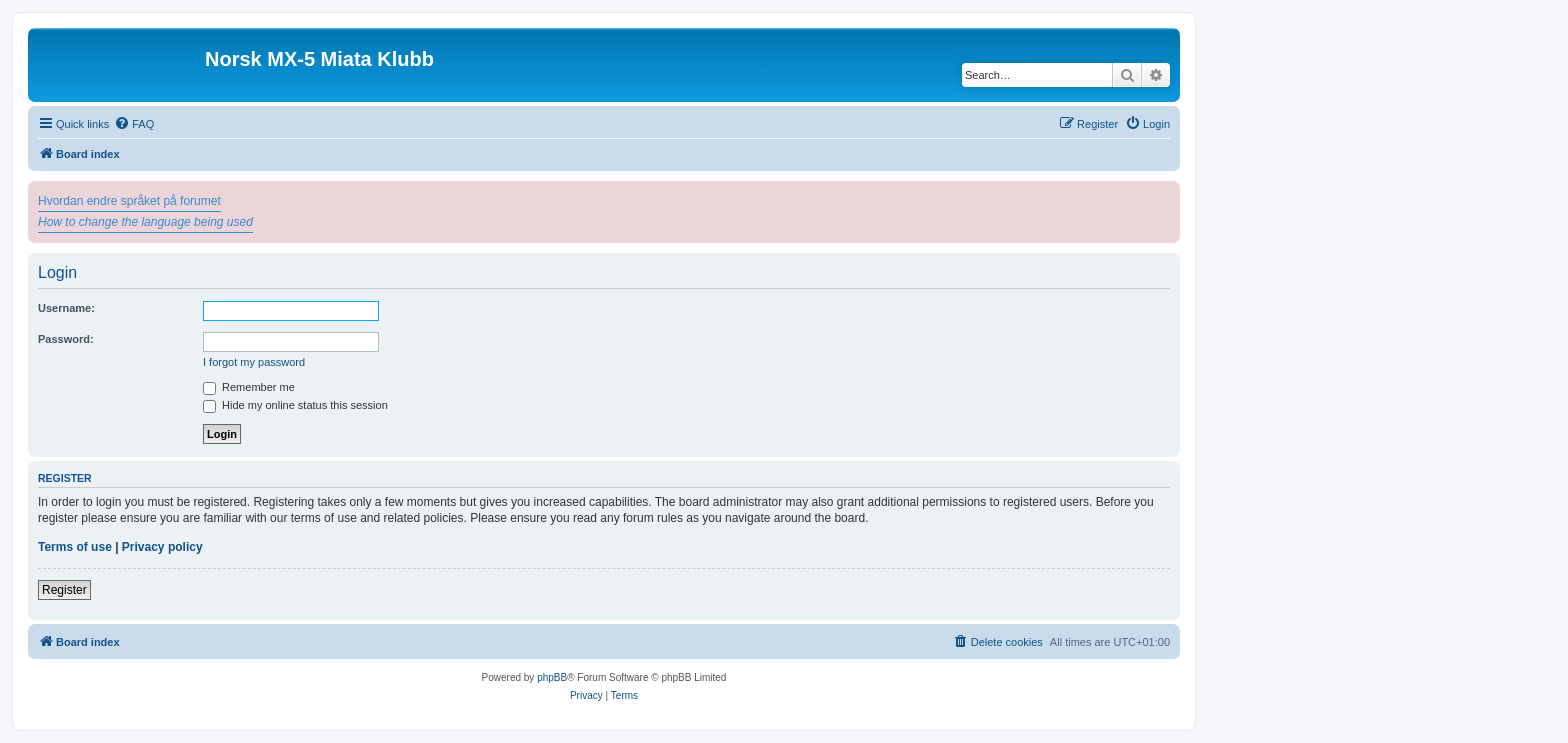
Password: (66, 339)
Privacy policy (162, 547)
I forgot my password (254, 362)
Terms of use (75, 547)
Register (64, 590)
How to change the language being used (145, 222)
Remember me (249, 387)
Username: (66, 308)
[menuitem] (134, 124)
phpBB (552, 677)
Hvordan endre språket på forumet (129, 201)
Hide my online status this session (295, 405)
